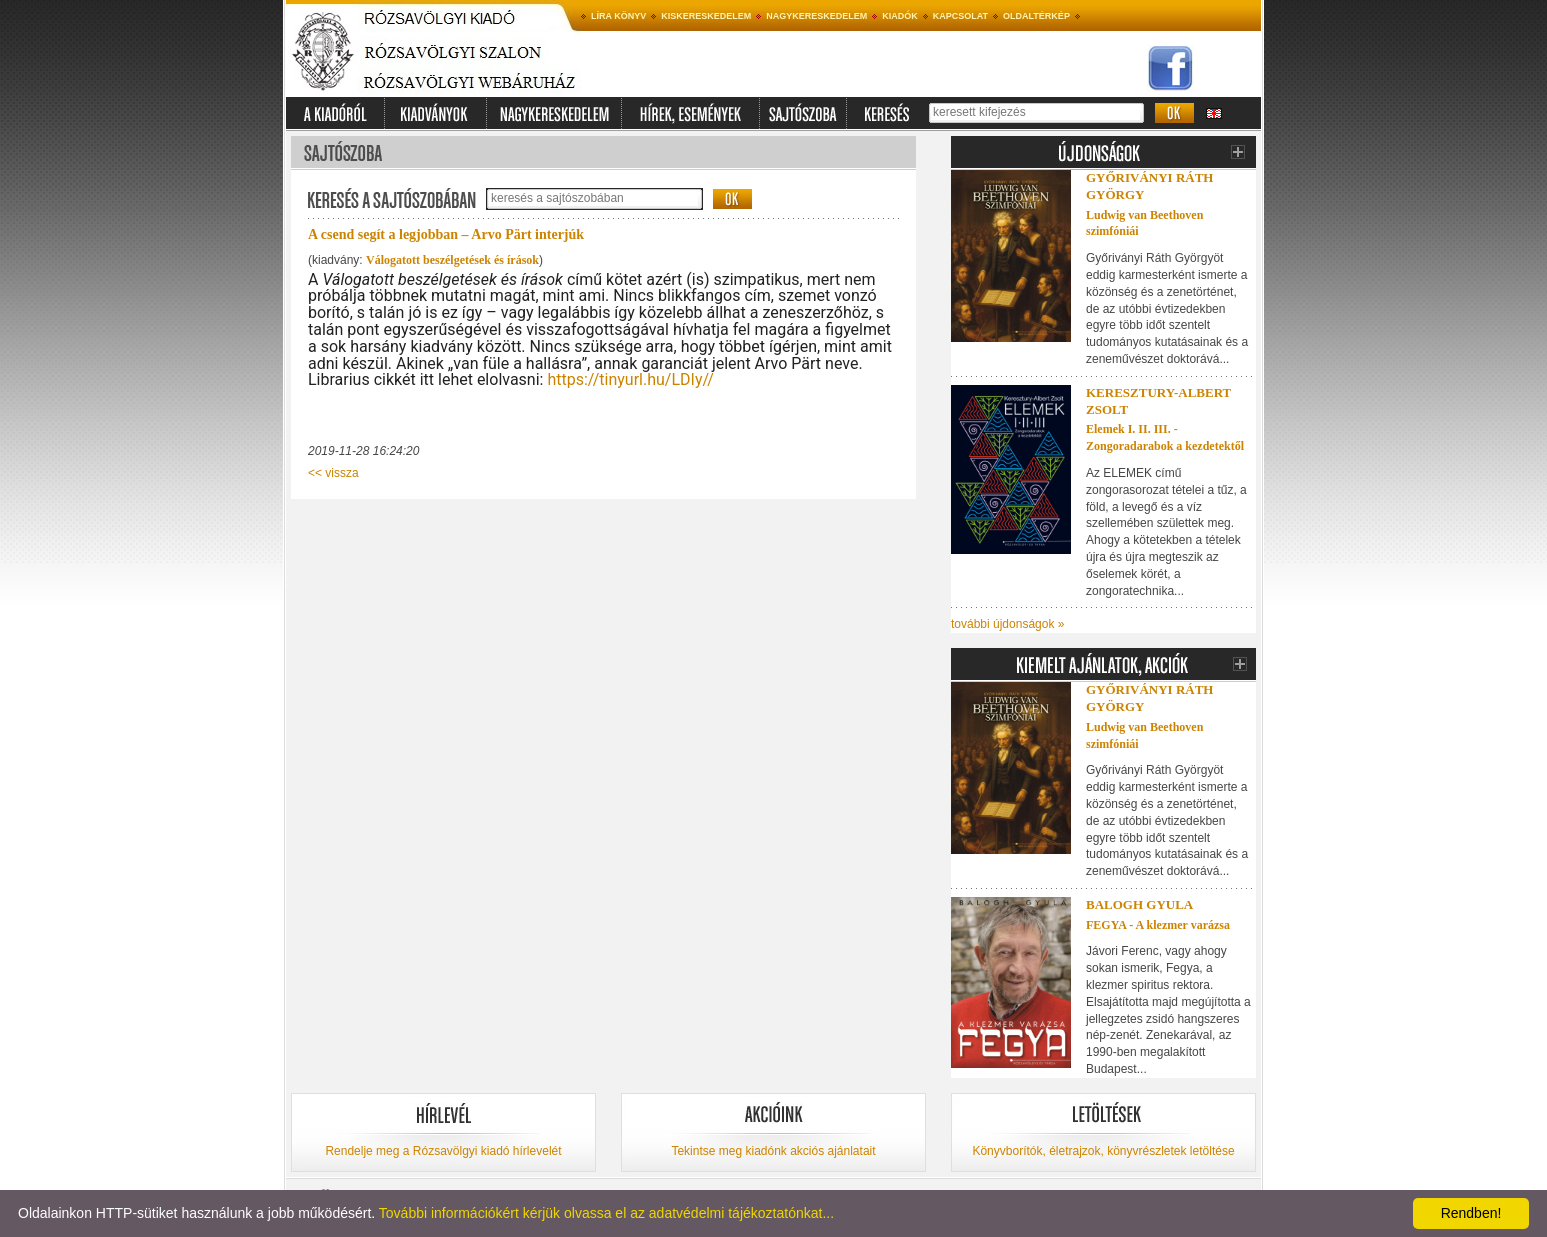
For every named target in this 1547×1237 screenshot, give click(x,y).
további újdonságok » (1007, 624)
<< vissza (333, 473)
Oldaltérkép (1036, 16)
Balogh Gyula (1139, 904)
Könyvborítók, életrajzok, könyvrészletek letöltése (1103, 1151)
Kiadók (900, 16)
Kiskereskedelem (706, 16)
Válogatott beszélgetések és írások (452, 260)
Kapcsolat (960, 16)
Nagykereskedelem (816, 16)
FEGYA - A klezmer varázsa (1158, 925)
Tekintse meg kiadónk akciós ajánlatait (773, 1151)
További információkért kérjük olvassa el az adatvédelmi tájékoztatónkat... (606, 1213)
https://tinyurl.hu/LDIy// (630, 379)
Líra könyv (618, 16)
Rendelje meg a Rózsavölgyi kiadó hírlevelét (443, 1151)
